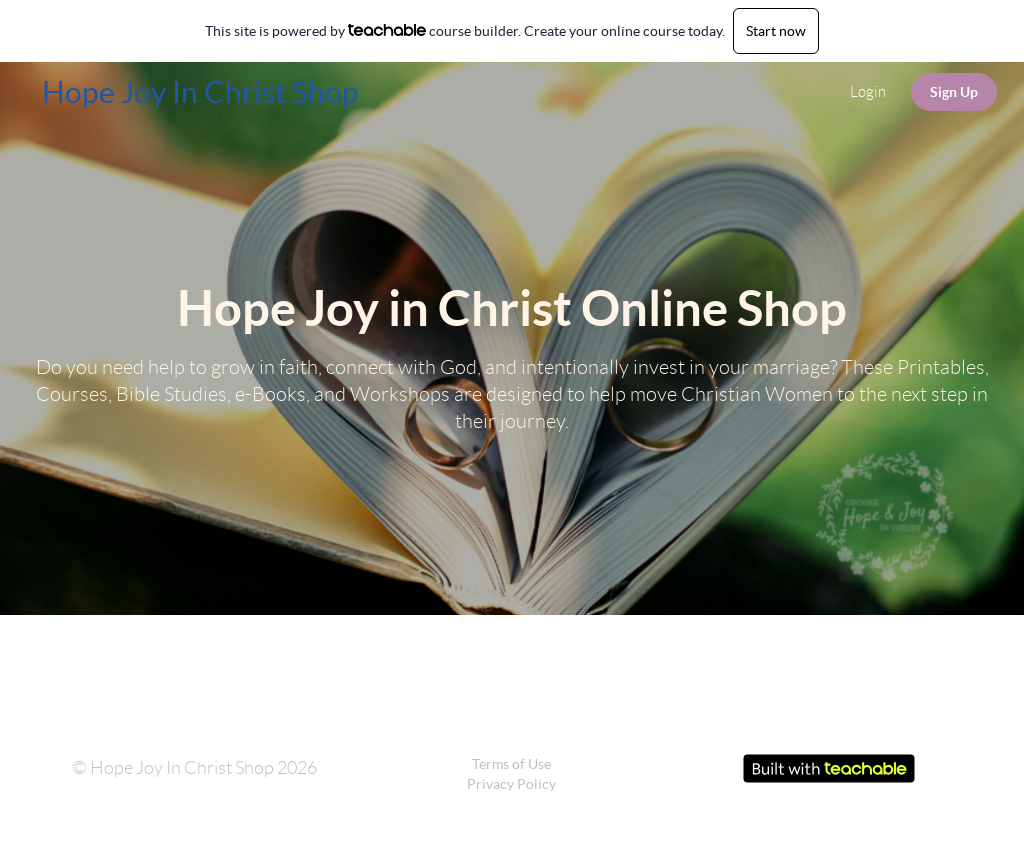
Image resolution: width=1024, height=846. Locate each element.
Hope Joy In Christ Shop (200, 92)
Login (868, 92)
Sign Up (954, 92)
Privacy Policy (511, 784)
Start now (776, 31)
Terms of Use (511, 764)
